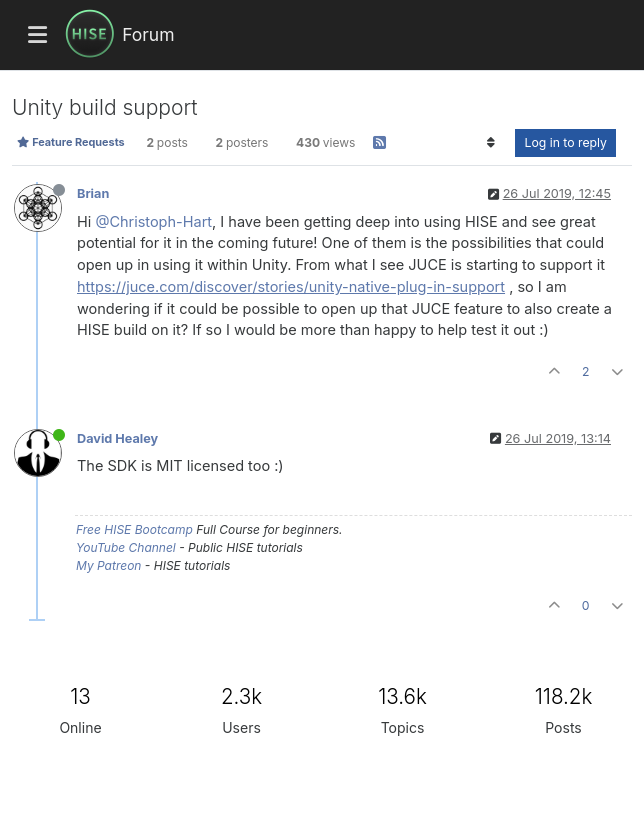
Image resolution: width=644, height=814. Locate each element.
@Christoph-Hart (153, 221)
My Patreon (108, 565)
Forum (148, 34)
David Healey (117, 438)
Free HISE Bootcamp (134, 529)
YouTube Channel (126, 547)
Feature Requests (70, 142)
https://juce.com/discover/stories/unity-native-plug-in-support (291, 286)
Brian (93, 193)
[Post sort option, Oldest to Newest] (490, 143)
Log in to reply (565, 142)
